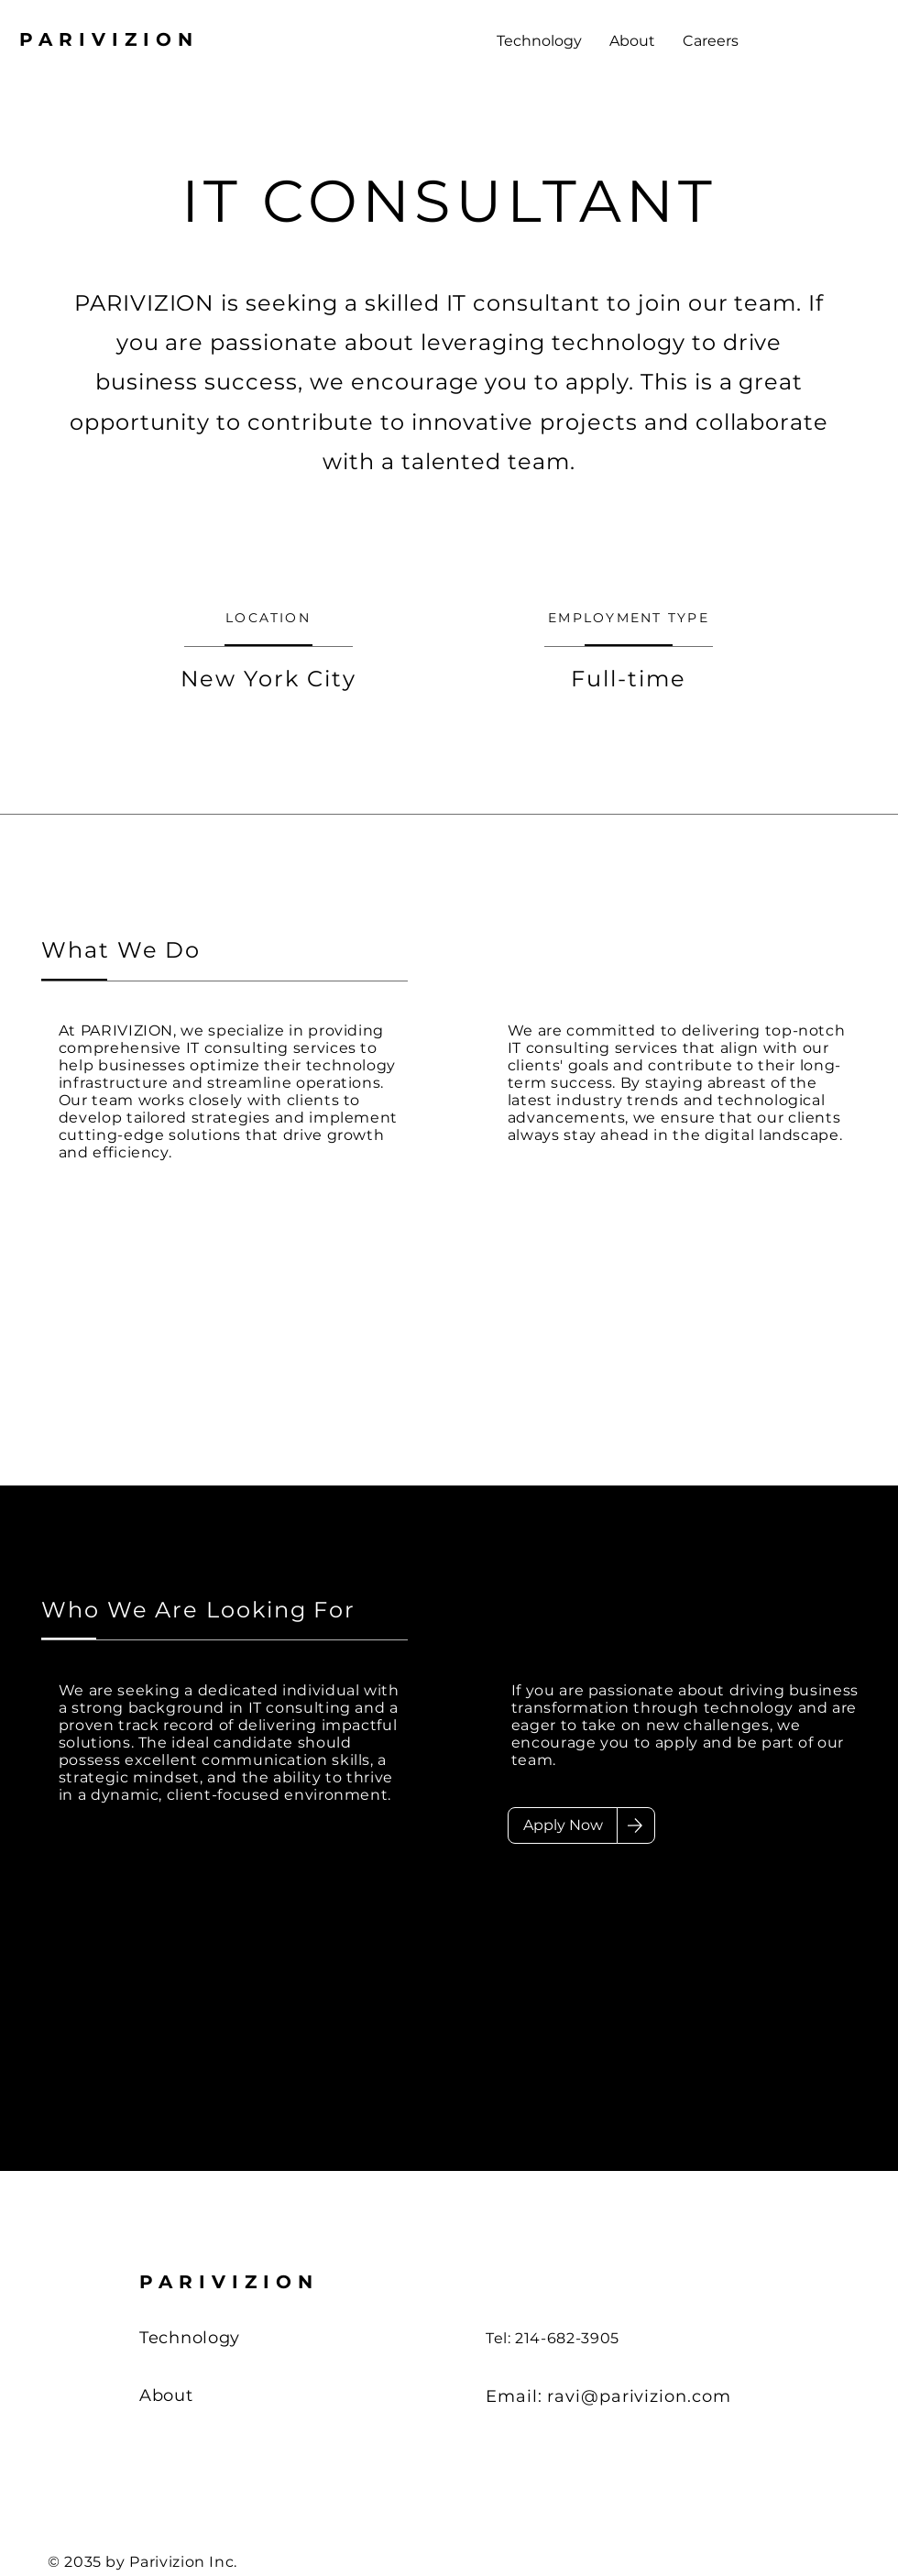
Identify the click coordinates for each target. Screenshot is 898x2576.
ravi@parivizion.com (638, 2396)
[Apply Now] (563, 1825)
